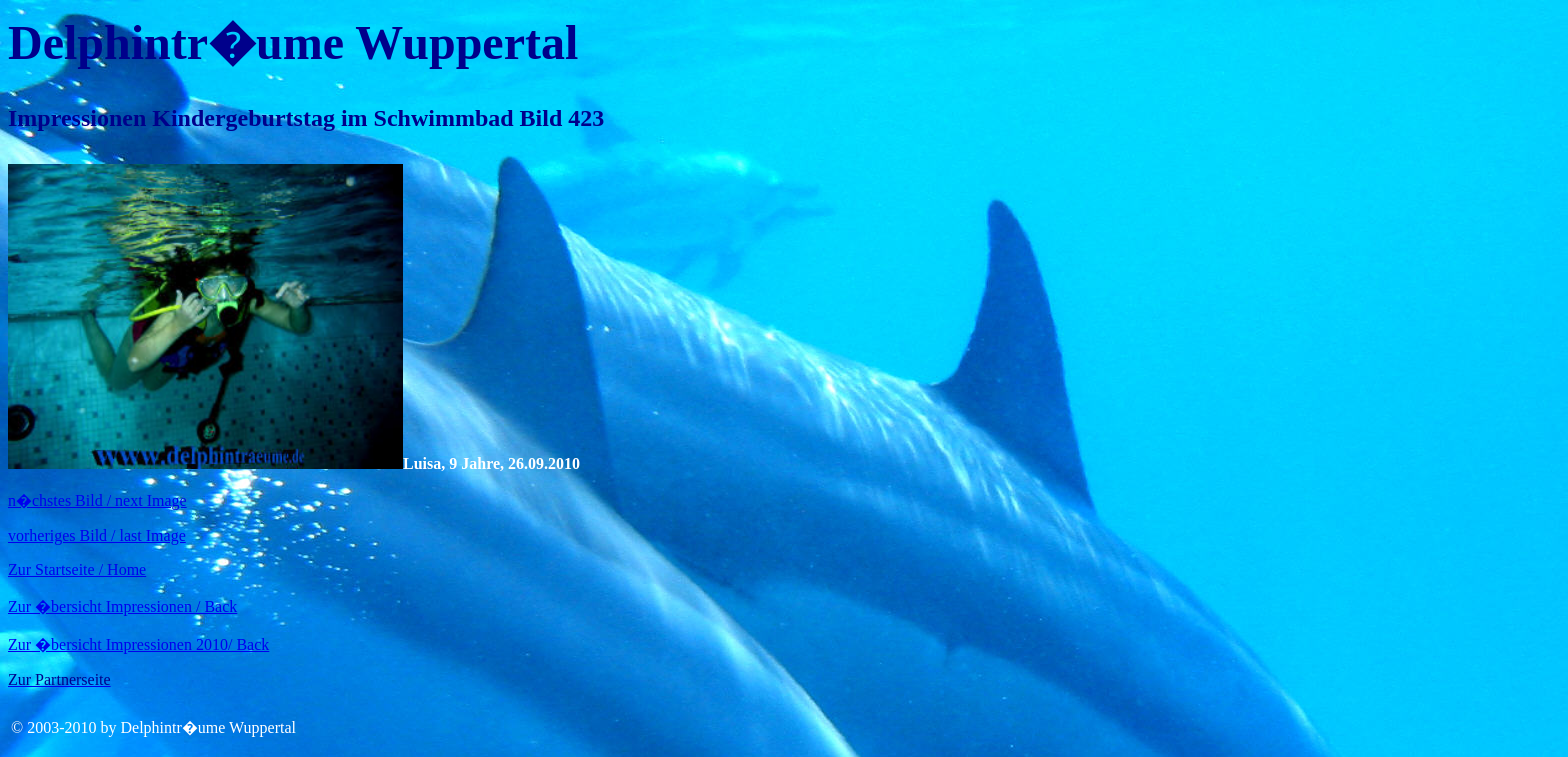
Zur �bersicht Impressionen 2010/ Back (138, 644)
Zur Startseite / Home (77, 569)
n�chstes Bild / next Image (97, 500)
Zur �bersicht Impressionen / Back (122, 606)
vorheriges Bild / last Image (97, 535)
